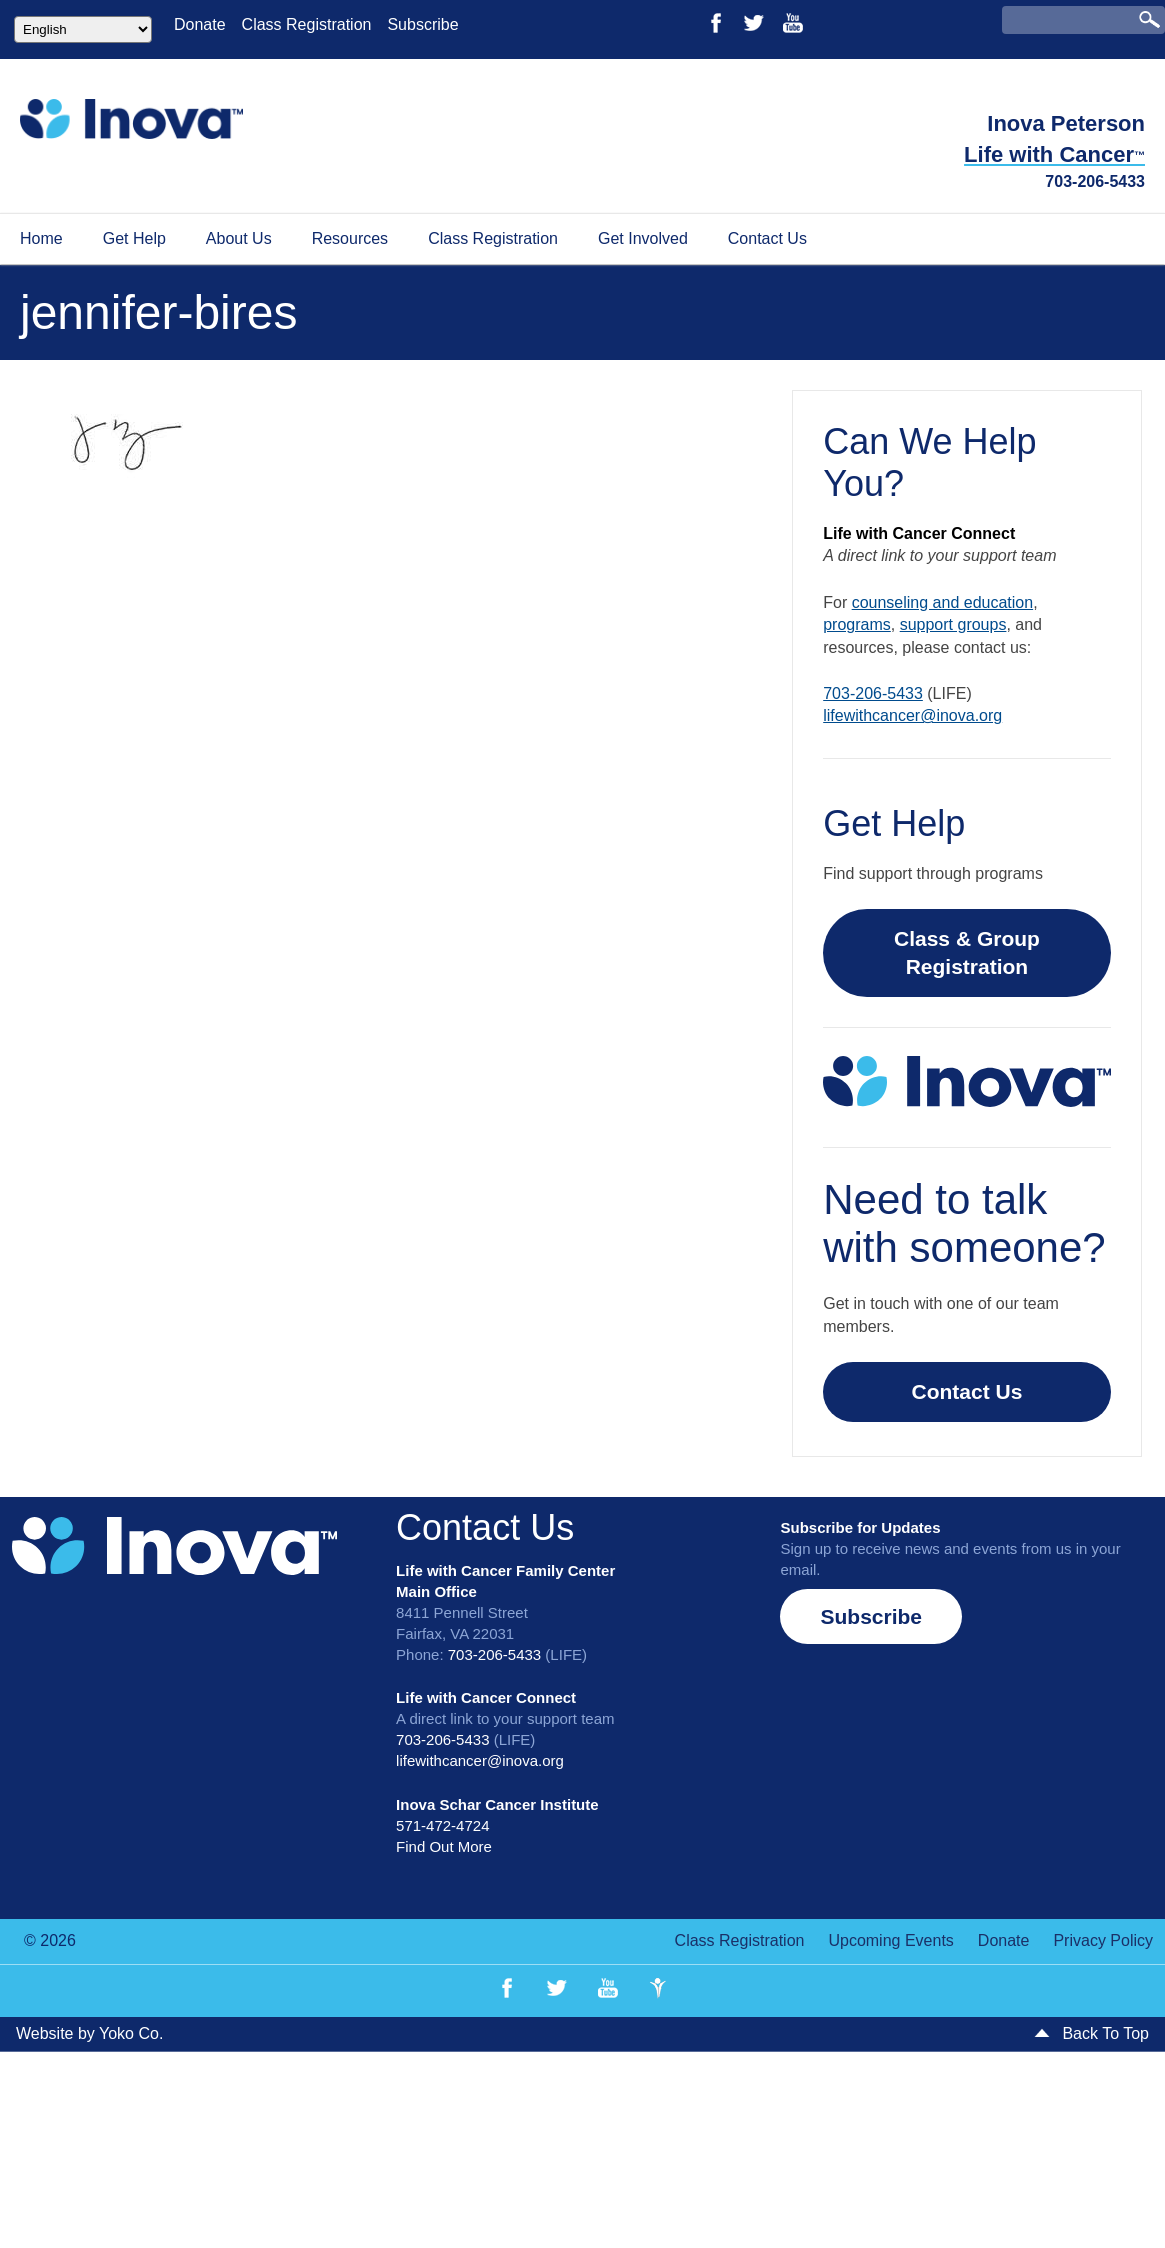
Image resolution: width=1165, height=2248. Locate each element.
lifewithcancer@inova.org (912, 715)
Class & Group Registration (967, 952)
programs (857, 624)
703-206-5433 (1095, 181)
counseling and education (942, 602)
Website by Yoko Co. (89, 2033)
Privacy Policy (1103, 1940)
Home (41, 238)
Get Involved (643, 238)
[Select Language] (83, 29)
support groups (953, 624)
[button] (871, 1616)
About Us (239, 238)
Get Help (134, 238)
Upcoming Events (890, 1940)
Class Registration (307, 24)
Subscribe (422, 24)
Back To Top (1091, 2033)
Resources (350, 238)
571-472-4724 (442, 1825)
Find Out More (444, 1846)
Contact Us (767, 238)
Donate (200, 24)
